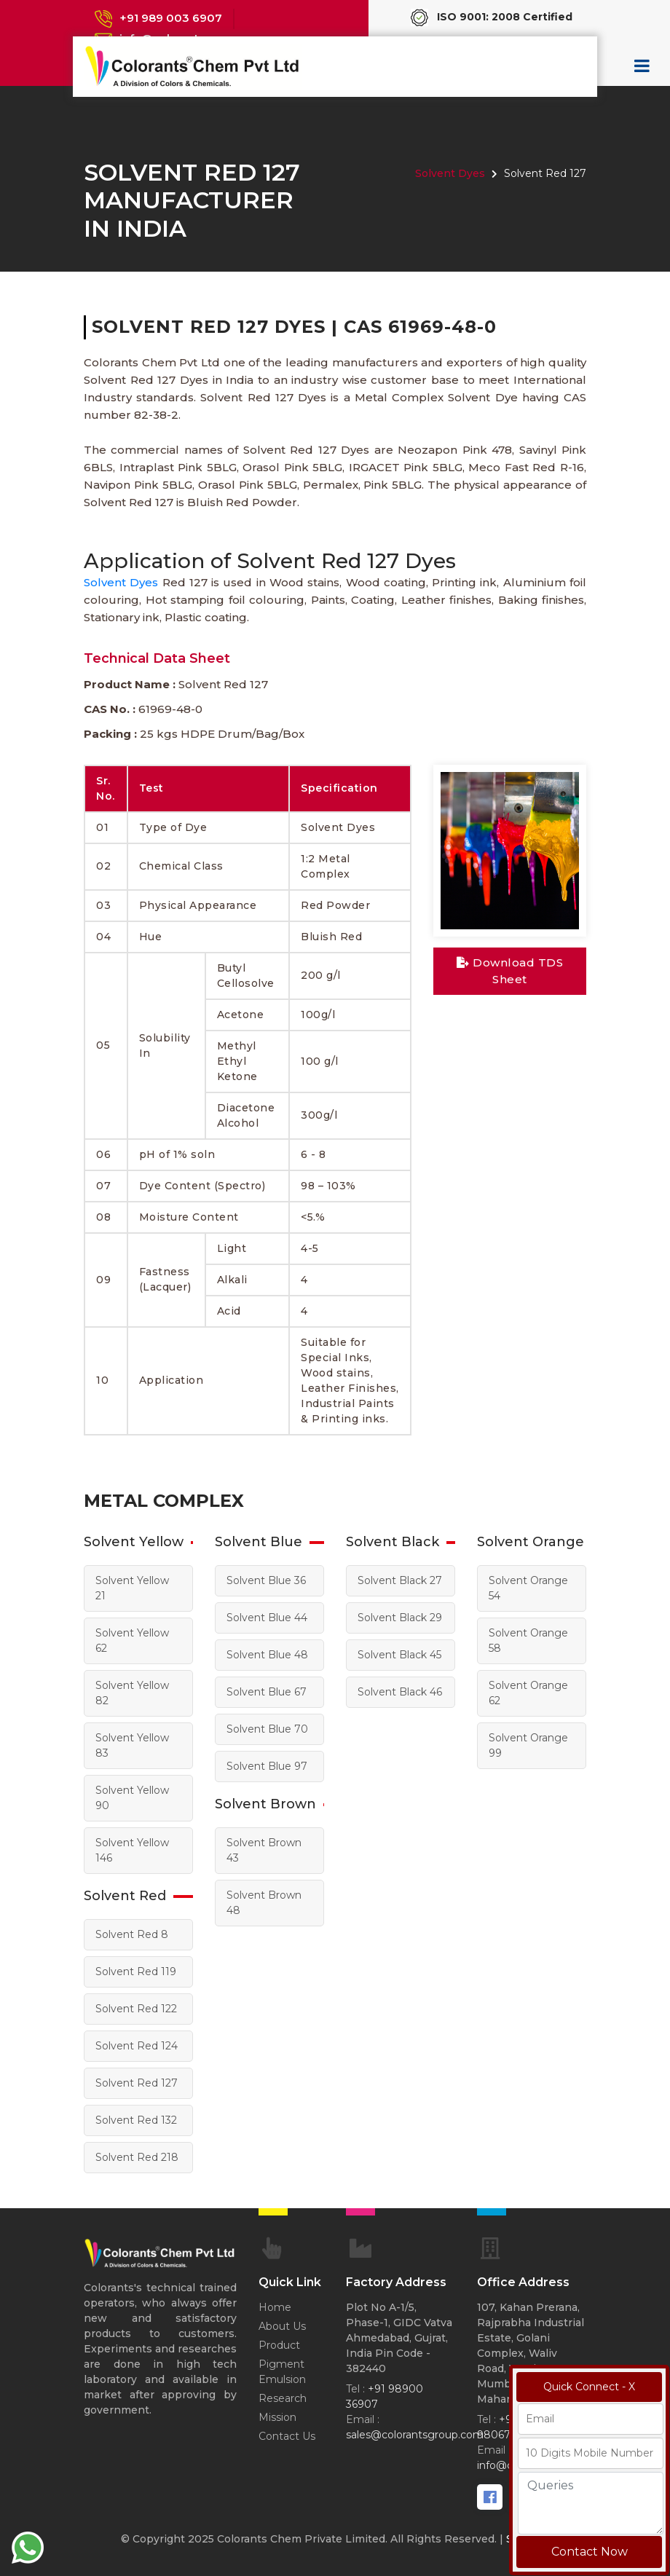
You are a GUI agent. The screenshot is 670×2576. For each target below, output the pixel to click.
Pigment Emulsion (282, 2372)
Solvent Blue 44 (266, 1617)
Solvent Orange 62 (528, 1693)
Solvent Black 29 (400, 1617)
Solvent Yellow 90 (132, 1798)
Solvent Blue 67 (266, 1691)
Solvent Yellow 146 (132, 1850)
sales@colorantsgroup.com (415, 2434)
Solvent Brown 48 (264, 1902)
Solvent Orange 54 (528, 1588)
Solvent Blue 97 (266, 1766)
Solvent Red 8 (131, 1934)
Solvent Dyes (450, 173)
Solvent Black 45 (399, 1654)
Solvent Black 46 (400, 1691)
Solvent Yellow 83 (132, 1745)
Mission (277, 2417)
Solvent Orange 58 (528, 1640)
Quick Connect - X (589, 2386)
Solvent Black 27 (400, 1580)
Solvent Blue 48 (267, 1654)
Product (279, 2345)
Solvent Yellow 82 (132, 1693)
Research (283, 2398)
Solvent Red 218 (136, 2157)
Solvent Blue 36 (266, 1580)
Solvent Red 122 (136, 2008)
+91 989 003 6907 (170, 18)
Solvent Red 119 (135, 1971)
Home (275, 2307)
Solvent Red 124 (136, 2045)
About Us (282, 2326)
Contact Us (287, 2436)
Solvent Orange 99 (528, 1745)
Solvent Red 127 (136, 2082)
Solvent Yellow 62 (132, 1640)
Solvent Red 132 (136, 2120)
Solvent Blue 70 (267, 1729)
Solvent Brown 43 (264, 1850)
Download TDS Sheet (510, 971)
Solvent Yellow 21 (132, 1588)
